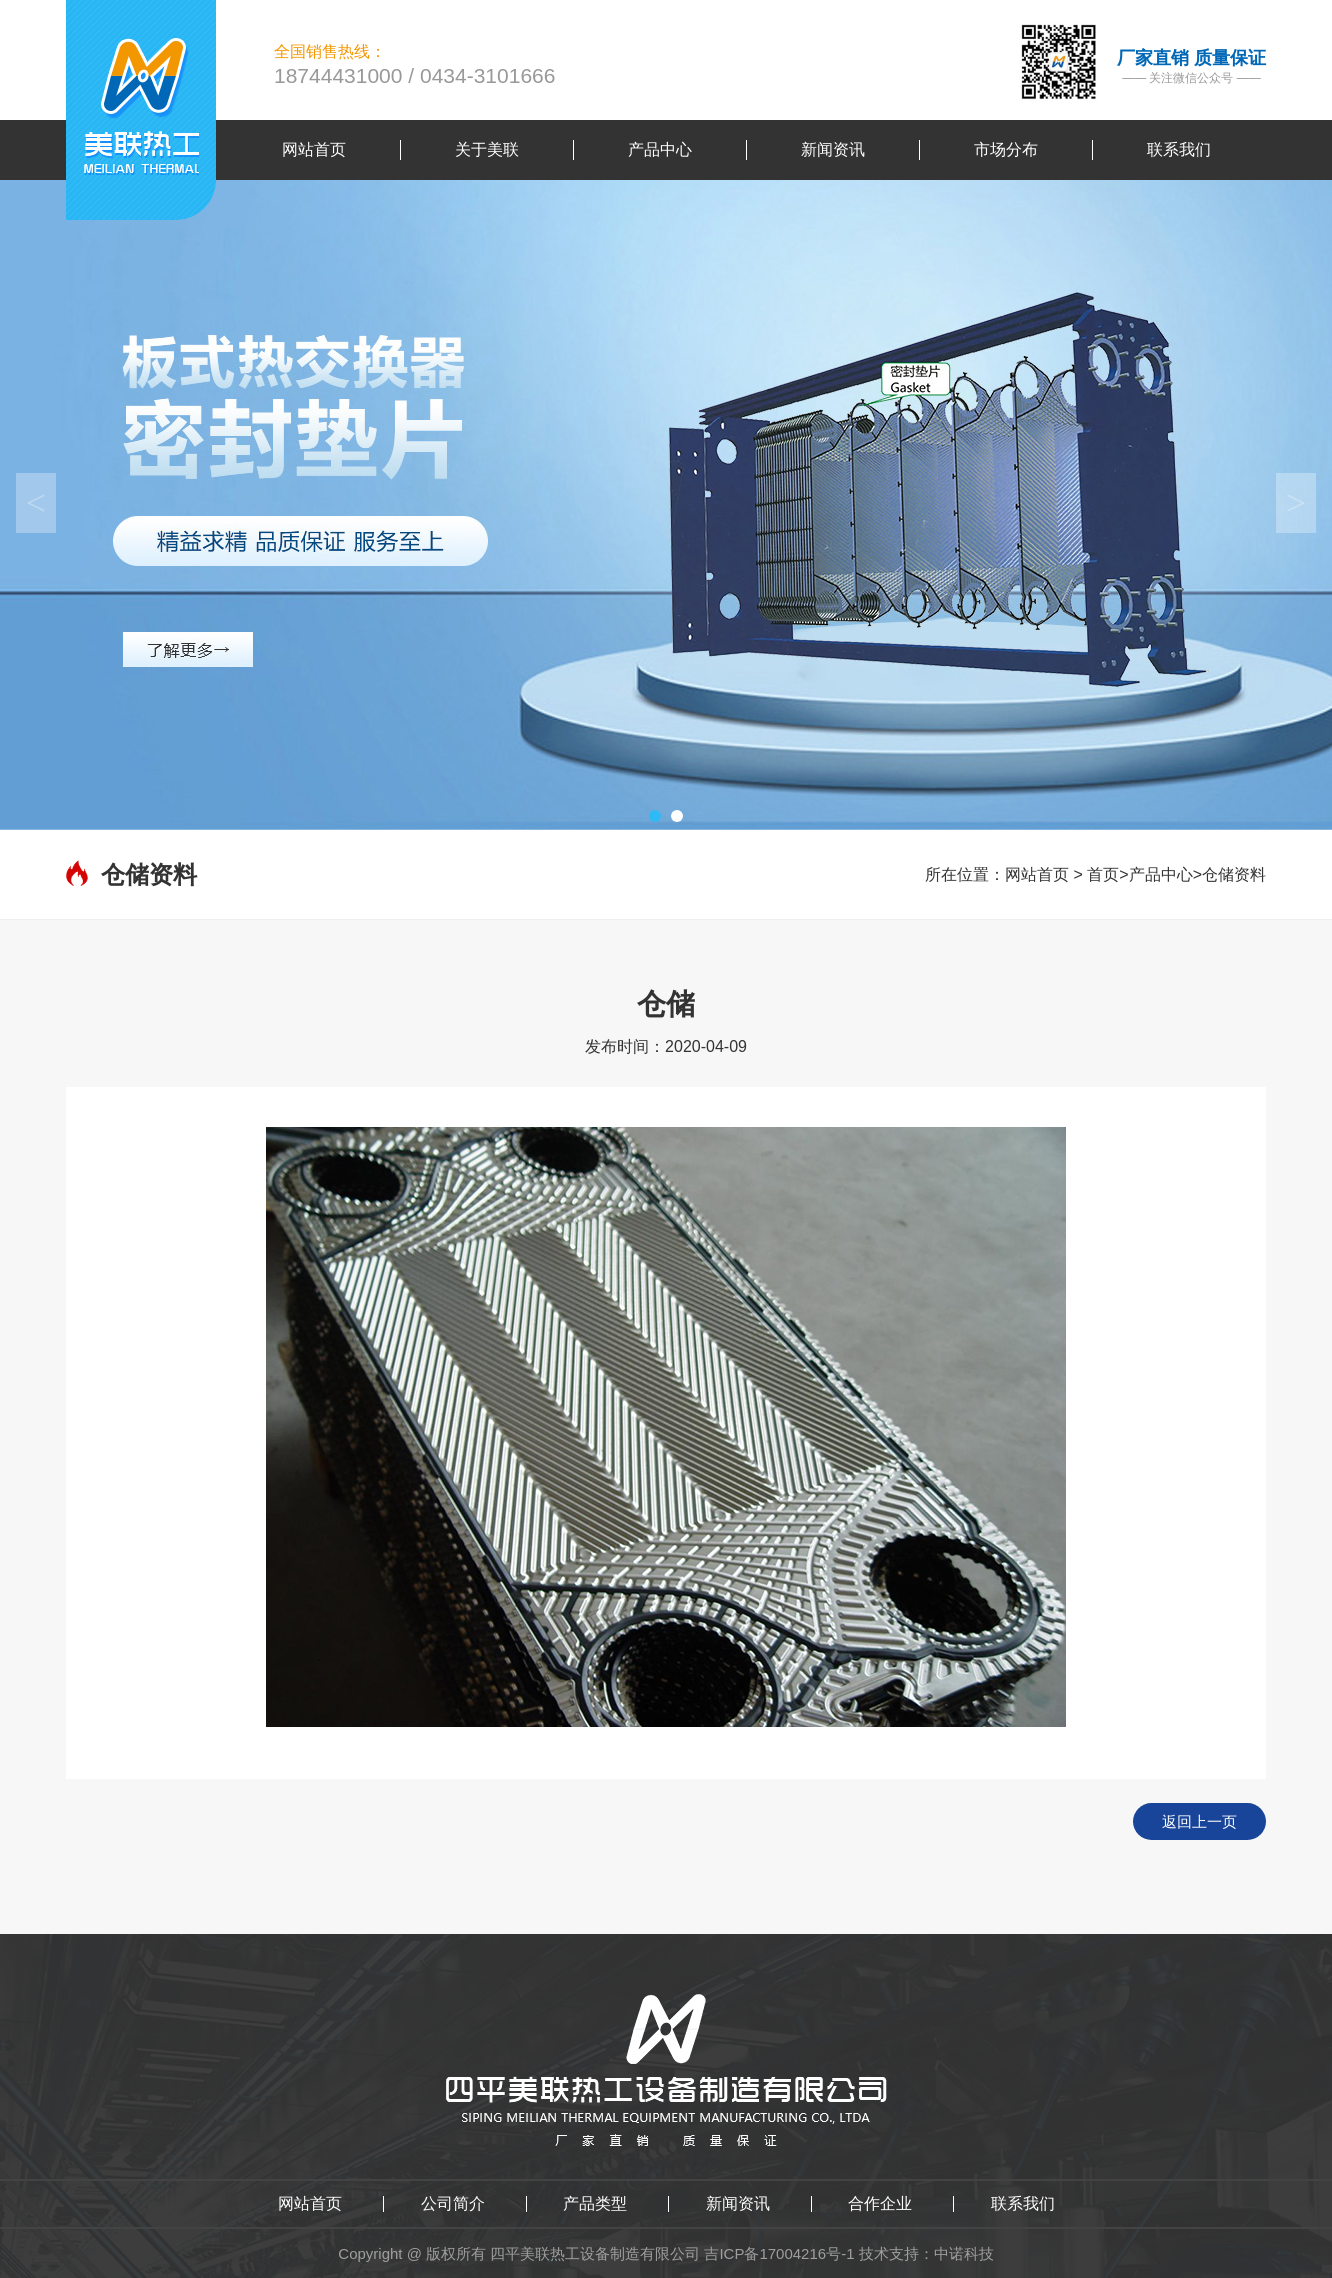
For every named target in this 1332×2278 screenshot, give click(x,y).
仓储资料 (1234, 874)
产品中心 (1161, 874)
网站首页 (1037, 874)
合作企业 (880, 2204)
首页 (1103, 874)
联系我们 (1023, 2204)
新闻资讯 (738, 2204)
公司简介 (453, 2204)
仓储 (666, 1004)
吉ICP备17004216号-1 (779, 2253)
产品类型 (595, 2204)
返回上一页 (1199, 1821)
